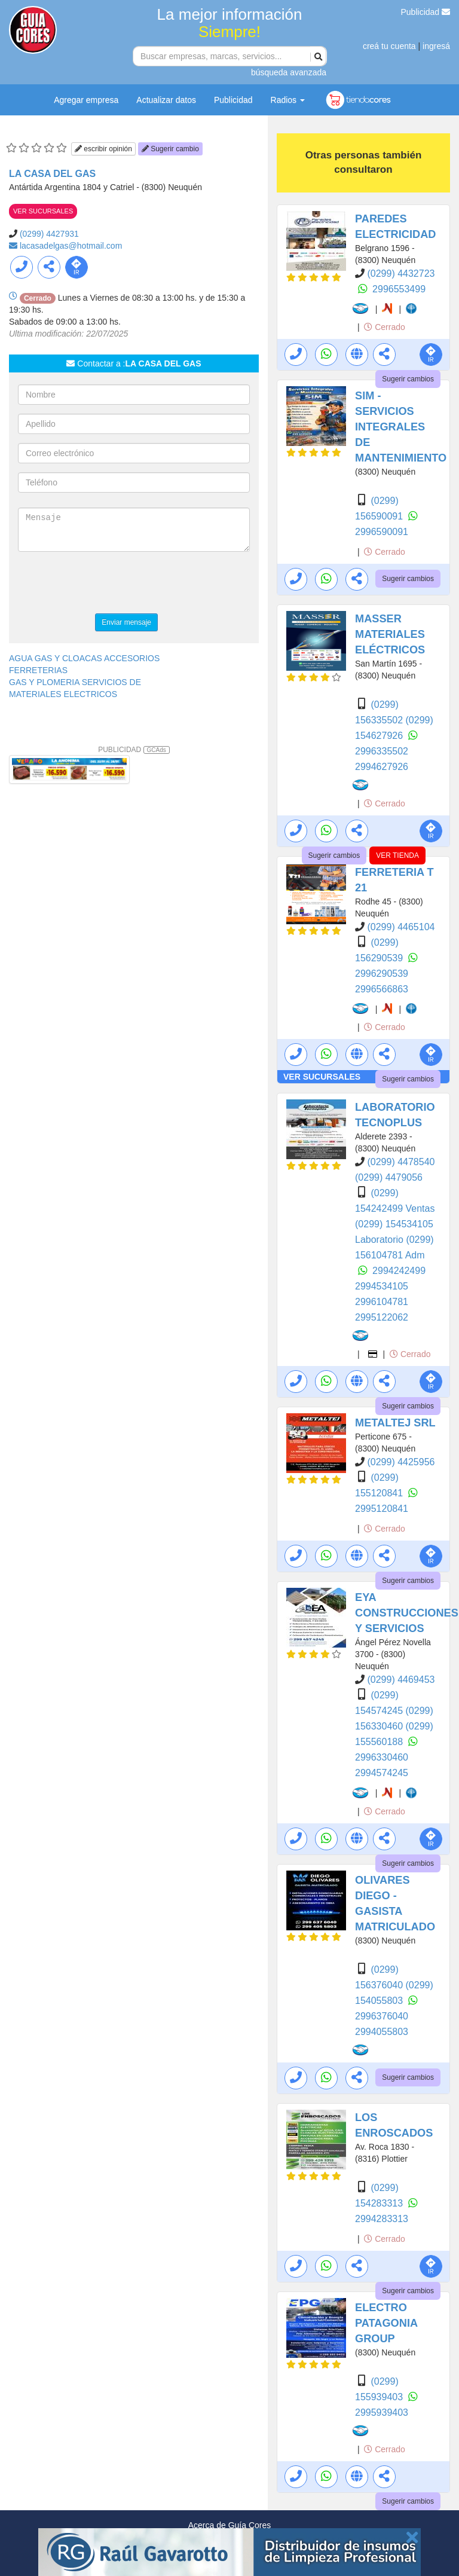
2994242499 (399, 1271)
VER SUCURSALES (43, 211)
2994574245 (381, 1773)
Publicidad (426, 12)
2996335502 (381, 751)
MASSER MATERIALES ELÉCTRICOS (390, 634)
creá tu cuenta (389, 46)
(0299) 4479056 (389, 1177)
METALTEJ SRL (395, 1423)
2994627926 (381, 767)
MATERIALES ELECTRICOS (63, 694)
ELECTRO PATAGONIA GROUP (386, 2323)
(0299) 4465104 (400, 927)
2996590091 (381, 532)
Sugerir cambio (170, 149)
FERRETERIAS (38, 670)
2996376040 (381, 2016)
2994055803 (381, 2032)
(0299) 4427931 (49, 234)
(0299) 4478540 (400, 1162)
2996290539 (381, 973)
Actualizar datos (166, 100)
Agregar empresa (86, 100)
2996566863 (381, 989)
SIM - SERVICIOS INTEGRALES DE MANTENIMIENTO (400, 427)
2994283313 (381, 2219)
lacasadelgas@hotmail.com (71, 245)
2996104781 (381, 1302)
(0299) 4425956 (400, 1462)
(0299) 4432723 (400, 273)
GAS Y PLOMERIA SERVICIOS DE (75, 682)
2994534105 (381, 1286)
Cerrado (384, 327)
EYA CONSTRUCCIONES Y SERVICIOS (406, 1612)
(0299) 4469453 (400, 1679)
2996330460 (381, 1757)
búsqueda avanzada (288, 72)
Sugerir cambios (408, 379)
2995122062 (381, 1317)
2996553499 (399, 289)
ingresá (436, 46)
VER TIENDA (397, 855)
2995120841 (381, 1509)
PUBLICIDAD (134, 749)
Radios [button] (288, 100)
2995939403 (381, 2412)
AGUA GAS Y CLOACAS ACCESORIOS (84, 658)
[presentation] (109, 584)
